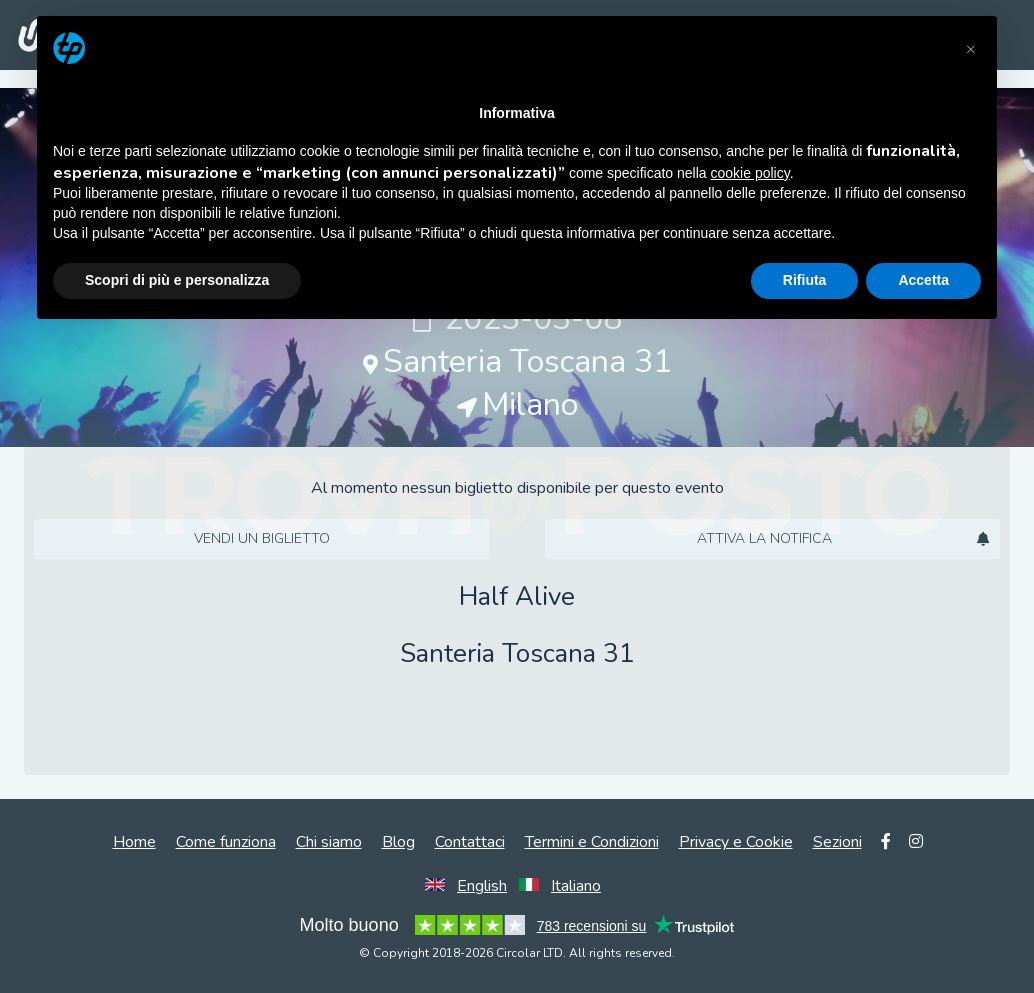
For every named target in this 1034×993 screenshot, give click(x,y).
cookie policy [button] (750, 173)
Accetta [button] (923, 280)
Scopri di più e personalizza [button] (177, 280)
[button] (971, 48)
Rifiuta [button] (805, 280)
